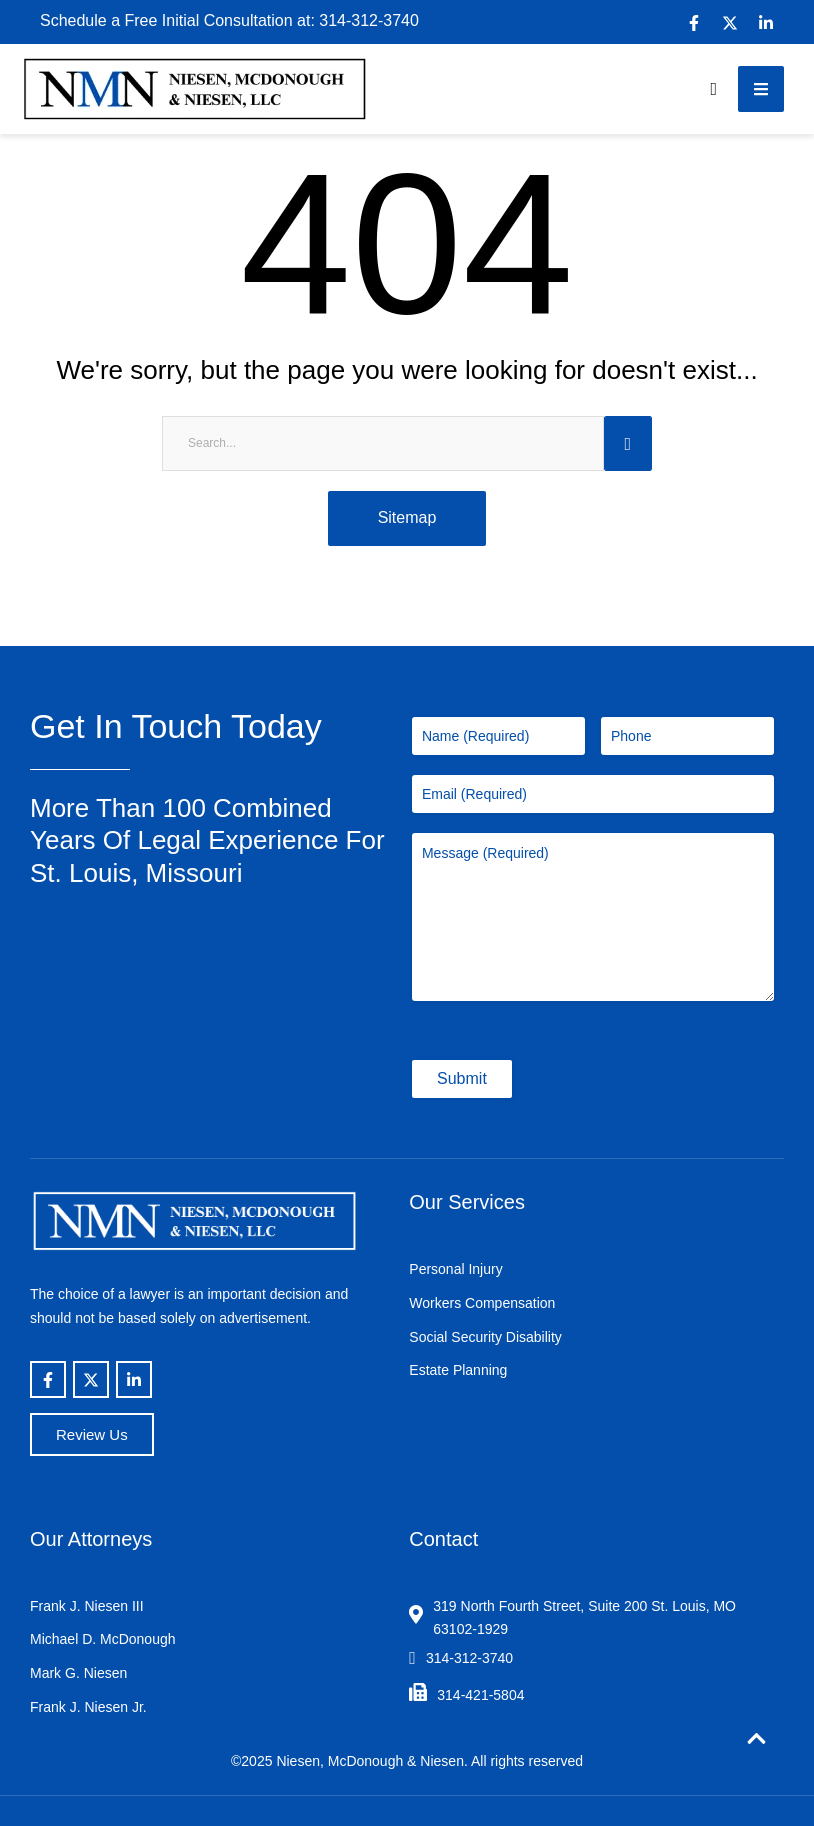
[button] (714, 89)
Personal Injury (455, 1269)
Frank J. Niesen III (87, 1606)
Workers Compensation (482, 1303)
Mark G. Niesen (78, 1673)
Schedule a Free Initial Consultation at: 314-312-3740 (229, 20)
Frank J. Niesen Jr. (88, 1707)
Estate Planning (458, 1370)
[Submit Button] (628, 443)
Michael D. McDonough (103, 1639)
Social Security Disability (485, 1337)
